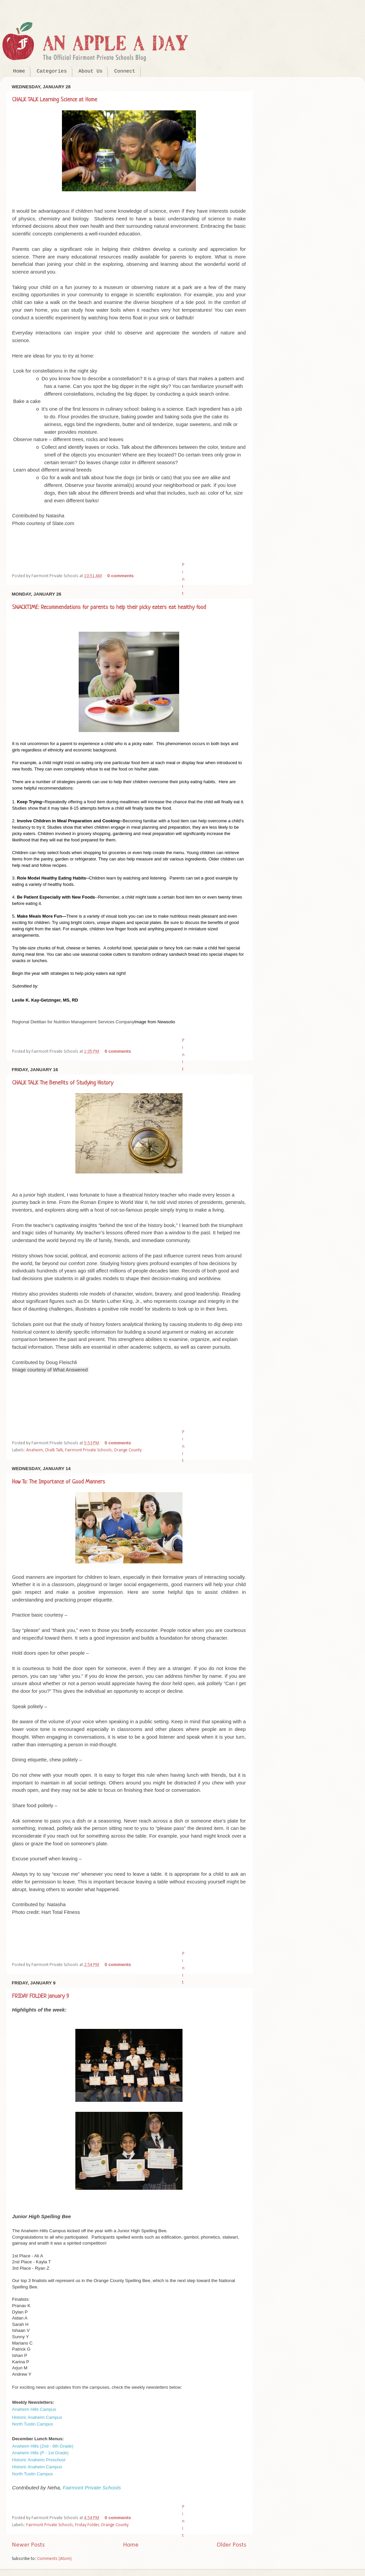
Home (19, 71)
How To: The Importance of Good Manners (58, 1482)
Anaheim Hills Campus (34, 2409)
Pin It (183, 579)
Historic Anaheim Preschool (38, 2459)
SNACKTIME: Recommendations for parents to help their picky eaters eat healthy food (109, 607)
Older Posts (231, 2545)
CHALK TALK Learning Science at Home (54, 100)
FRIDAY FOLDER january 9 (40, 1996)
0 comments (120, 575)
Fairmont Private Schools (88, 1450)
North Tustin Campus (32, 2424)
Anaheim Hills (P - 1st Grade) (40, 2452)
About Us (90, 71)
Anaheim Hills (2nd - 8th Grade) (42, 2446)
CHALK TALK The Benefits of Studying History (62, 1083)
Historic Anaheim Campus (37, 2417)
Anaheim (34, 1450)
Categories (52, 71)
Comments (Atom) (54, 2559)
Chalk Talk (54, 1450)
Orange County (128, 1450)
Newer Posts (28, 2545)
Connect (124, 71)
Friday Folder (87, 2525)
